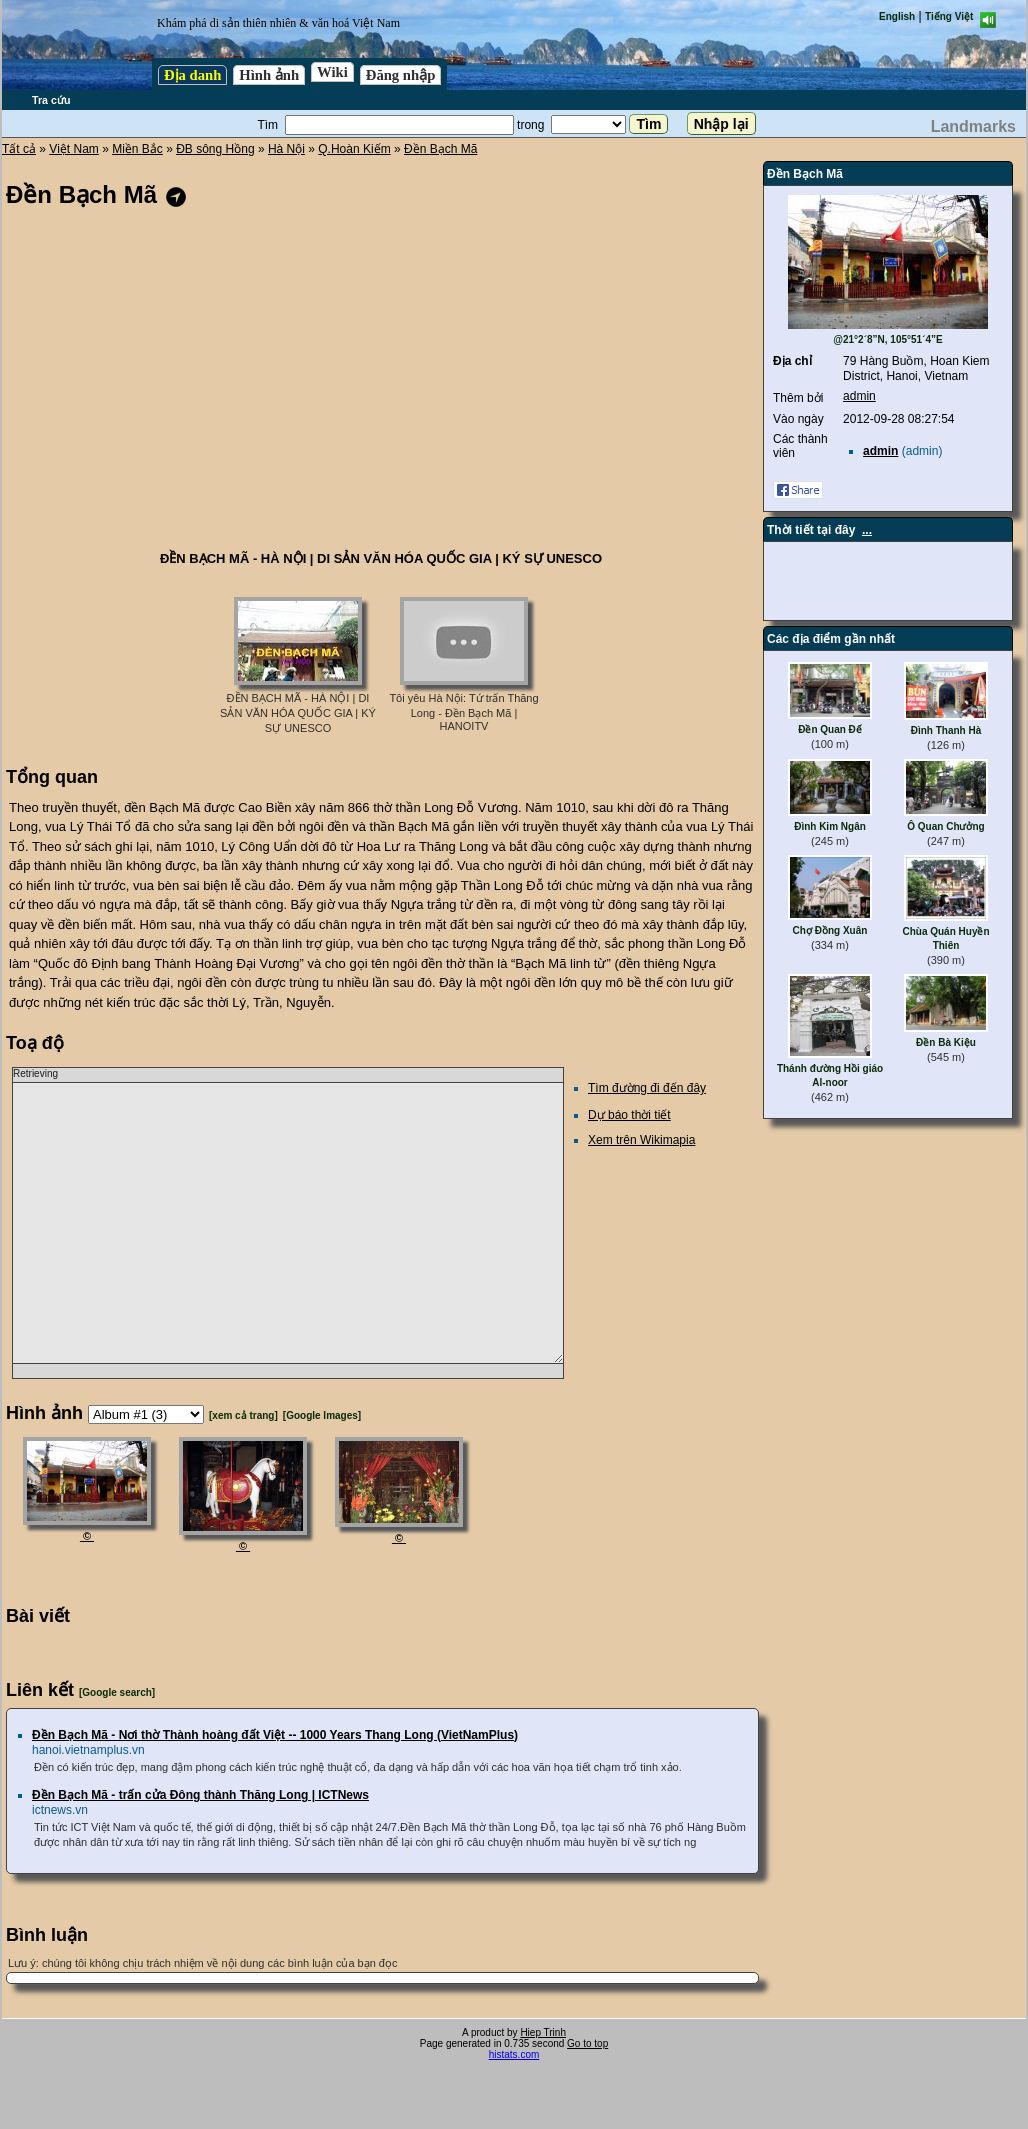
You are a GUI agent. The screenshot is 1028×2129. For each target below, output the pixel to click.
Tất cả (19, 149)
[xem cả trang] (243, 1415)
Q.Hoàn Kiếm (354, 149)
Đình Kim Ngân (830, 826)
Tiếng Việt (949, 16)
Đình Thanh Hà (946, 730)
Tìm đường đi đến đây (647, 1088)
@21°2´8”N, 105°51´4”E (887, 339)
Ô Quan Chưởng (945, 826)
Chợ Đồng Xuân (830, 930)
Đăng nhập (401, 75)
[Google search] (117, 1692)
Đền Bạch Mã (440, 149)
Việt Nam (73, 149)
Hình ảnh (269, 75)
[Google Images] (322, 1415)
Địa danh (192, 75)
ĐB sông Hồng (215, 149)
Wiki (332, 72)
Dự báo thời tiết (629, 1115)
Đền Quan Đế (830, 729)
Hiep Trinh (543, 2032)
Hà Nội (286, 149)
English (897, 16)
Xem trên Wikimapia (641, 1140)
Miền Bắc (137, 149)
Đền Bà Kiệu (946, 1042)
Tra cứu (51, 100)
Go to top (587, 2043)
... (867, 530)
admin (859, 396)
